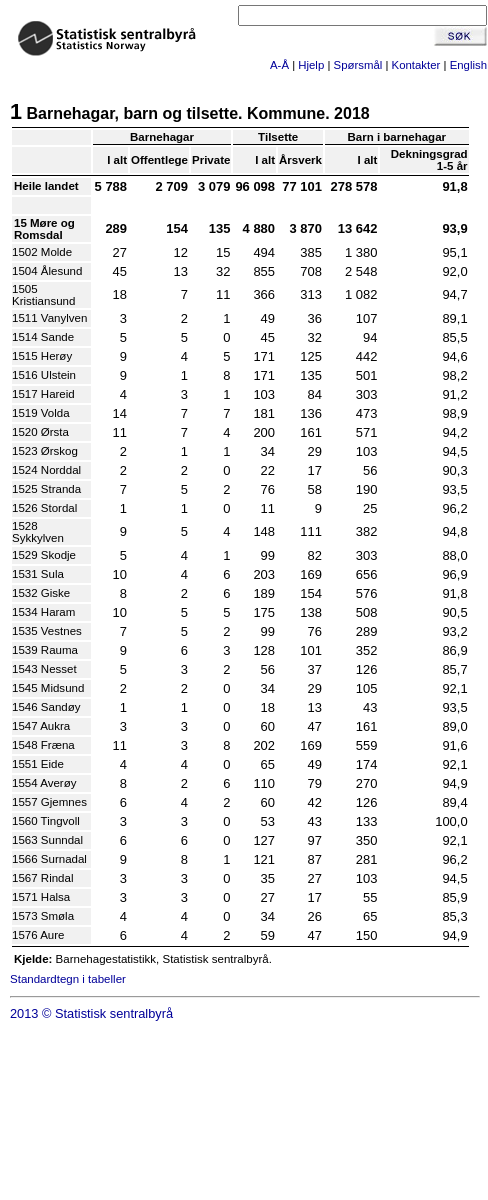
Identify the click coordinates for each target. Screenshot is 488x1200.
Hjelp (311, 65)
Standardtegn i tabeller (68, 979)
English (468, 65)
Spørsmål (358, 65)
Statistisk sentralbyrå (114, 1013)
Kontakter (416, 65)
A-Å (279, 65)
